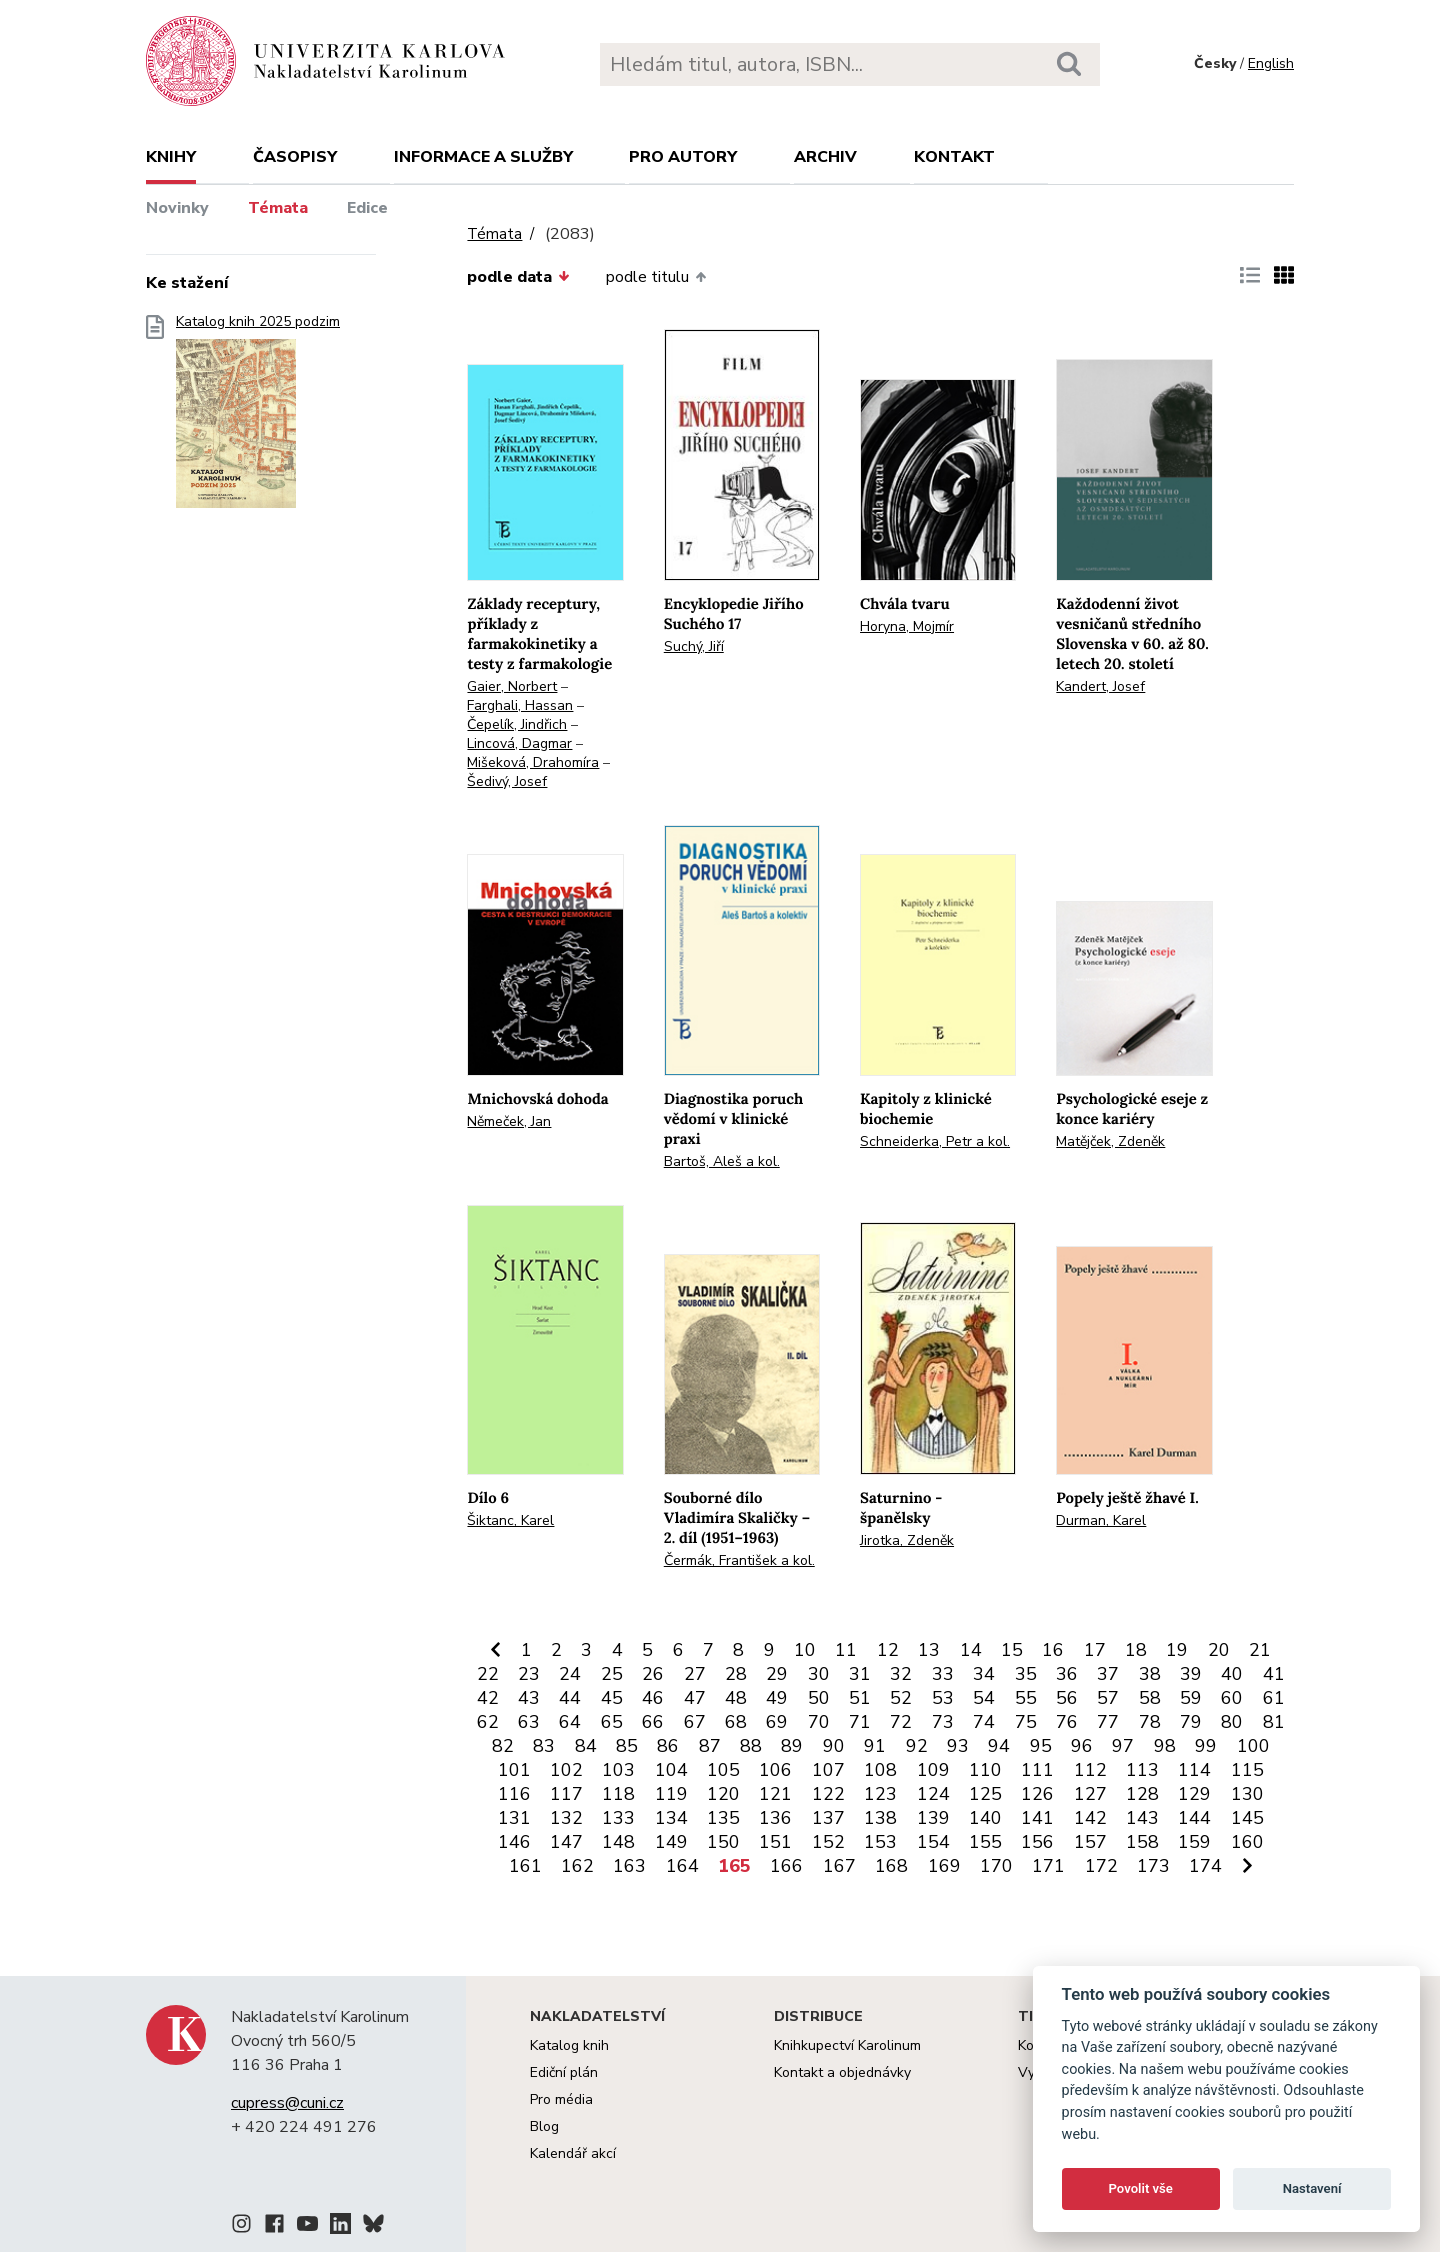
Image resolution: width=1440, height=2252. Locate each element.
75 (1026, 1722)
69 (777, 1722)
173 (1153, 1866)
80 (1232, 1722)
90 (834, 1746)
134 (671, 1818)
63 (529, 1722)
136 (775, 1818)
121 (775, 1794)
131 (514, 1818)
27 (695, 1674)
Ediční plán (564, 2072)
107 (828, 1770)
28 (736, 1674)
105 (723, 1770)
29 (777, 1674)
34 (984, 1674)
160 (1247, 1842)
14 (971, 1650)
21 (1260, 1650)
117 (566, 1794)
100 (1253, 1746)
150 (723, 1842)
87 (710, 1746)
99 (1206, 1746)
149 (671, 1842)
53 (943, 1698)
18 (1136, 1650)
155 (985, 1842)
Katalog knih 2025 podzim (258, 417)
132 (566, 1818)
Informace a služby (483, 157)
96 (1082, 1746)
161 (525, 1866)
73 (943, 1722)
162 (577, 1866)
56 (1067, 1698)
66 (653, 1722)
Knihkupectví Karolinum (847, 2045)
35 (1026, 1674)
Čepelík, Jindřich (517, 724)
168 (891, 1866)
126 (1037, 1794)
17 (1095, 1650)
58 (1150, 1698)
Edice (367, 208)
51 (860, 1698)
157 (1090, 1842)
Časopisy (295, 157)
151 (775, 1842)
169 (944, 1866)
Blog (544, 2126)
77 (1108, 1722)
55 (1026, 1698)
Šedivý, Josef (507, 781)
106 (775, 1770)
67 (695, 1722)
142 (1090, 1818)
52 (901, 1698)
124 (933, 1794)
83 (544, 1746)
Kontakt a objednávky (842, 2072)
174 (1205, 1866)
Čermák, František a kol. (739, 1560)
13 (929, 1650)
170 (996, 1866)
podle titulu (656, 277)
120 (723, 1794)
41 (1274, 1674)
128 (1142, 1794)
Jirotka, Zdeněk (907, 1540)
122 (828, 1794)
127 (1090, 1794)
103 (618, 1770)
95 (1041, 1746)
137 (828, 1818)
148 (618, 1842)
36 (1067, 1674)
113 (1142, 1770)
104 (671, 1770)
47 (695, 1698)
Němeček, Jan (509, 1121)
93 (958, 1746)
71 (860, 1722)
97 (1123, 1746)
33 (943, 1674)
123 (880, 1794)
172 (1101, 1866)
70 (819, 1722)
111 (1037, 1770)
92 (917, 1746)
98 (1165, 1746)
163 (629, 1866)
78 (1150, 1722)
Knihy (171, 157)
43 (529, 1698)
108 (880, 1770)
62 (488, 1722)
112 (1090, 1770)
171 (1048, 1866)
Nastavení (1312, 2188)
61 (1274, 1698)
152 (828, 1842)
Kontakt (954, 157)
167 (839, 1866)
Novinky (177, 208)
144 (1194, 1818)
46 (653, 1698)
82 (503, 1746)
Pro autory (683, 157)
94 (999, 1746)
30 (819, 1674)
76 (1067, 1722)
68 (736, 1722)
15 (1012, 1650)
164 (682, 1866)
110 (985, 1770)
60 (1232, 1698)
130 (1247, 1794)
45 (612, 1698)
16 (1053, 1650)
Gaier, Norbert (512, 686)
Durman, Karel (1101, 1520)
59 (1191, 1698)
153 (880, 1842)
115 (1247, 1770)
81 (1274, 1722)
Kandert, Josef (1100, 686)
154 (933, 1842)
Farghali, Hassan (520, 705)
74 (984, 1722)
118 (618, 1794)
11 (846, 1650)
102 (566, 1770)
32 (901, 1674)
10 (805, 1650)
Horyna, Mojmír (907, 626)
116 (514, 1794)
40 (1232, 1674)
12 (888, 1650)
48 (736, 1698)
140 (985, 1818)
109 (933, 1770)
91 (875, 1746)
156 (1037, 1842)
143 (1142, 1818)
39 (1191, 1674)
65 (612, 1722)
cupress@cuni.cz (287, 2103)
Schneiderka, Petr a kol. (935, 1141)
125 (985, 1794)
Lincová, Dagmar (519, 743)
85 (627, 1746)
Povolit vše (1141, 2188)
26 (653, 1674)
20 (1219, 1650)
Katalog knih (569, 2045)
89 (792, 1746)
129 (1194, 1794)
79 (1191, 1722)
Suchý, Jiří (694, 646)
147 (566, 1842)
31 (860, 1674)
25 (612, 1674)
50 (819, 1698)
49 (777, 1698)
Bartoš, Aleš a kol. (722, 1161)
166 (786, 1866)
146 (514, 1842)
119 (671, 1794)
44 (570, 1698)
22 (488, 1674)
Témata (278, 208)
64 (570, 1722)
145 (1247, 1818)
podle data (518, 277)
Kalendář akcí (573, 2153)
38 (1150, 1674)
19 (1177, 1650)
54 (984, 1698)
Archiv (825, 157)
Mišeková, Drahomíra (533, 762)
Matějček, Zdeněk (1110, 1141)
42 (488, 1698)
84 (586, 1746)
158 (1142, 1842)
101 (514, 1770)
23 (529, 1674)
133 (618, 1818)
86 (668, 1746)
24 (570, 1674)
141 (1037, 1818)
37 (1108, 1674)
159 (1194, 1842)
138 (880, 1818)
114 (1194, 1770)
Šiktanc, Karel (510, 1520)
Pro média (561, 2099)
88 (751, 1746)
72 (901, 1722)
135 (723, 1818)
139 (933, 1818)
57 (1108, 1698)
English (1271, 63)
